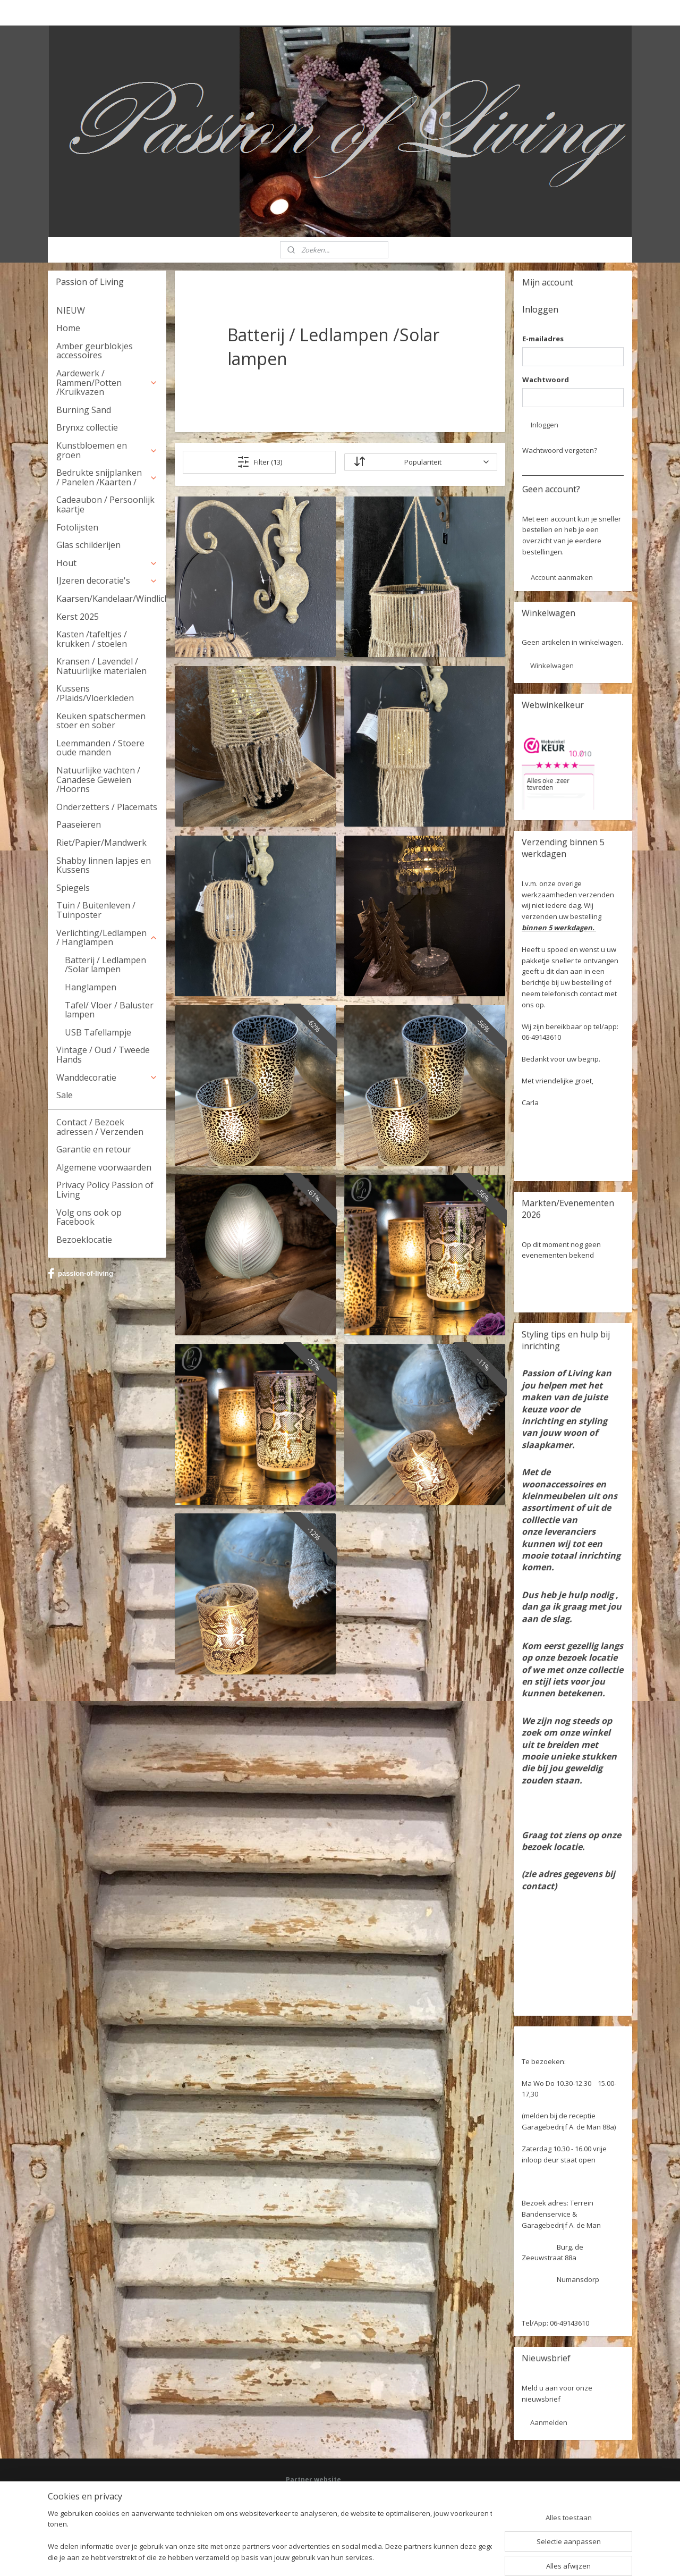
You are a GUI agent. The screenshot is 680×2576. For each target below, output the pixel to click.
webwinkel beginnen (366, 2557)
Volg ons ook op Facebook (89, 1217)
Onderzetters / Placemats (106, 807)
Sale (64, 1095)
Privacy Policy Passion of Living (105, 1189)
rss (326, 2557)
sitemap (303, 2557)
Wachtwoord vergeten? (559, 450)
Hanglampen (90, 987)
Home (68, 328)
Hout (107, 563)
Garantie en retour (93, 1149)
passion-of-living (80, 1273)
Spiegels (73, 888)
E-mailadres (543, 338)
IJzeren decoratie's (107, 580)
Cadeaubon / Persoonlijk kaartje (105, 504)
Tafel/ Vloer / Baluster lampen (109, 1010)
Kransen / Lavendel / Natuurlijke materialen (101, 666)
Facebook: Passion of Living (327, 2496)
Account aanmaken (562, 577)
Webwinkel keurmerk (317, 2516)
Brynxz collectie (87, 427)
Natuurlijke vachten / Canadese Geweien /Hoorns (98, 779)
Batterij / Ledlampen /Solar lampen (105, 964)
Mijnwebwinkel (459, 2557)
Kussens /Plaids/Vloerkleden (95, 693)
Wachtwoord (545, 379)
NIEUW (70, 310)
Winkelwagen (552, 665)
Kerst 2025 (77, 616)
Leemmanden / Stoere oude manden (100, 748)
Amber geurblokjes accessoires (94, 350)
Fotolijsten (77, 527)
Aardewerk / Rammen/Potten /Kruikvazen (107, 382)
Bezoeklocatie (84, 1239)
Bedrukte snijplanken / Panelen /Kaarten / (107, 477)
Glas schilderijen (88, 545)
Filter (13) (259, 462)
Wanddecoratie (107, 1077)
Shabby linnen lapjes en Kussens (103, 865)
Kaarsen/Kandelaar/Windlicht (111, 598)
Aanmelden (548, 2422)
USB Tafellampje (98, 1032)
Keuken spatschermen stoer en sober (101, 720)
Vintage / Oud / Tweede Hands (103, 1054)
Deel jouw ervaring (314, 2506)
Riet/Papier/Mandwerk (101, 842)
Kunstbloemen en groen (107, 450)
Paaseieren (78, 824)
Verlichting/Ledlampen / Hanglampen (107, 937)
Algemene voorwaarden (103, 1167)
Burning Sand (83, 410)
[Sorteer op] (420, 462)
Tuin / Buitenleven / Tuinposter (95, 910)
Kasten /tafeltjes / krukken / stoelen (91, 639)
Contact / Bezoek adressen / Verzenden (99, 1127)
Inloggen (544, 425)
